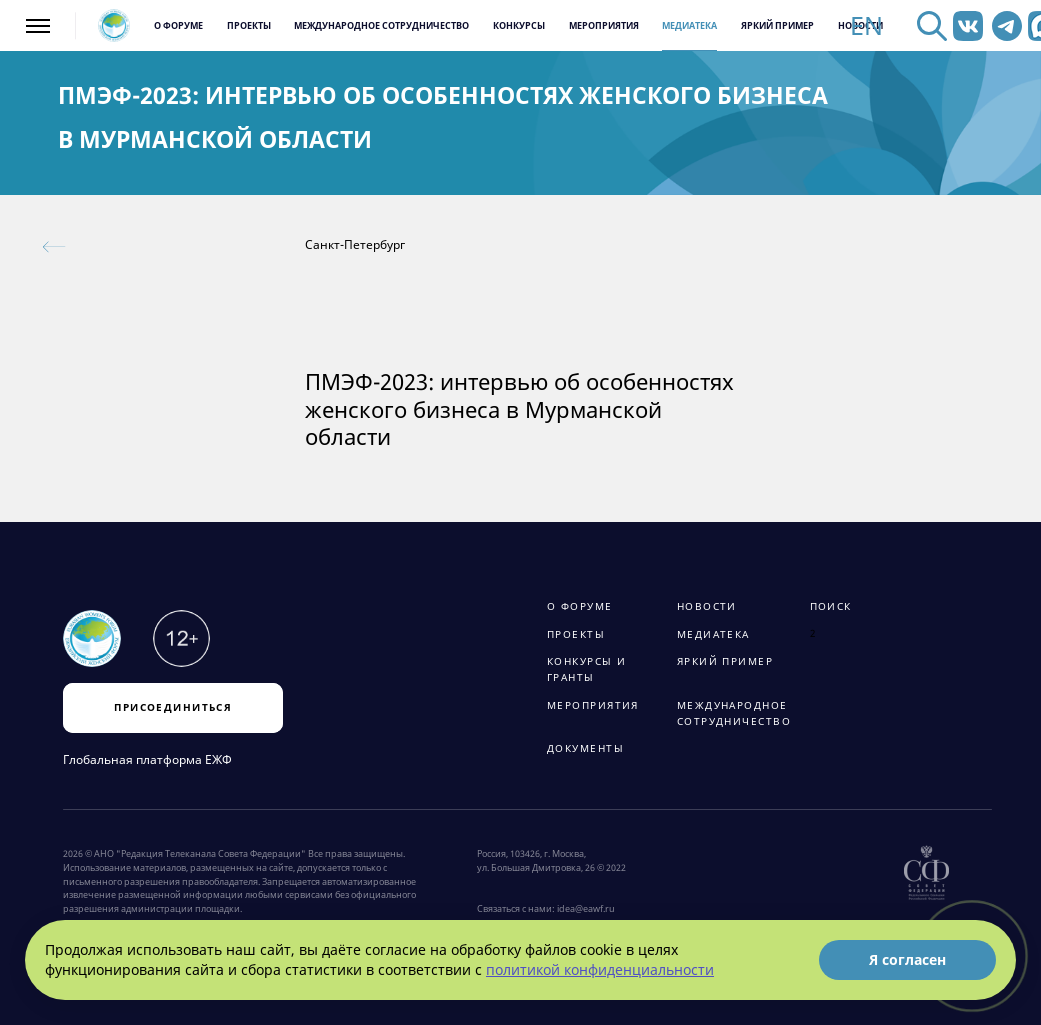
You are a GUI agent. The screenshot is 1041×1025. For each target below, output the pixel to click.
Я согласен (907, 959)
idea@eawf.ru (586, 909)
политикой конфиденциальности (600, 969)
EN (866, 26)
